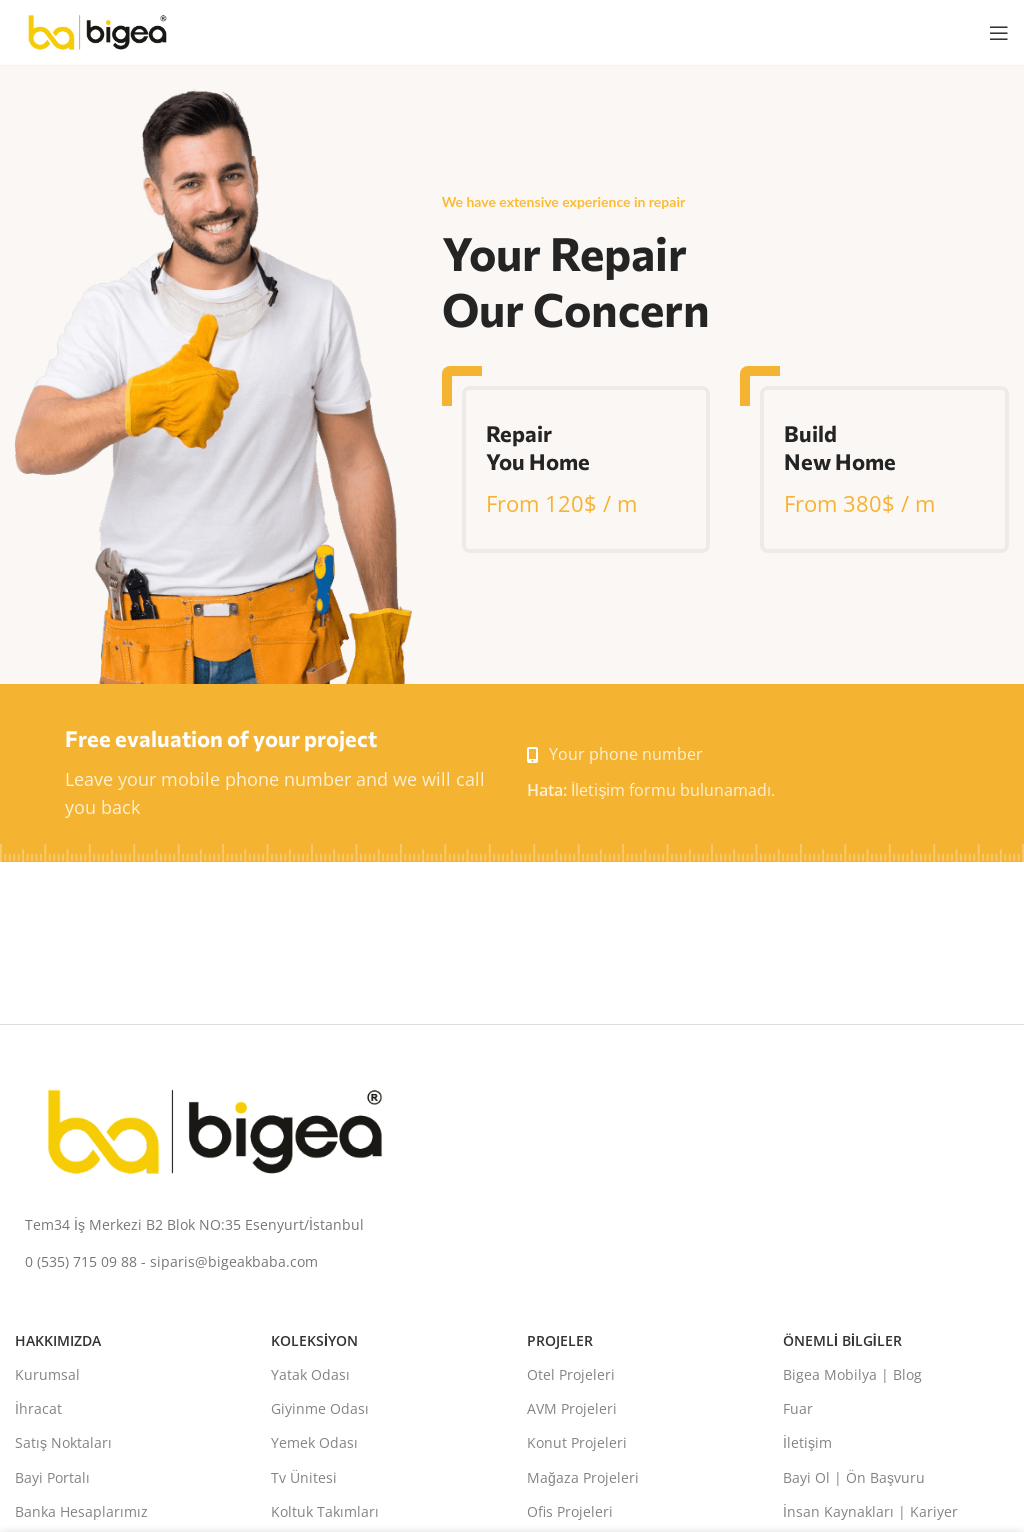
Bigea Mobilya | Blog (852, 1374)
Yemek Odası (314, 1442)
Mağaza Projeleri (583, 1477)
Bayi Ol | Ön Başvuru (854, 1477)
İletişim (807, 1442)
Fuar (798, 1408)
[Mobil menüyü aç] (999, 33)
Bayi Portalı (52, 1477)
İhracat (38, 1408)
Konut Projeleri (577, 1442)
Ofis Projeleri (570, 1511)
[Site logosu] (97, 31)
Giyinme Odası (320, 1408)
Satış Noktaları (63, 1442)
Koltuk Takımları (325, 1511)
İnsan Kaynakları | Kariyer (870, 1511)
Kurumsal (47, 1374)
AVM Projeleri (572, 1408)
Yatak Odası (310, 1374)
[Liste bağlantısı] (512, 1225)
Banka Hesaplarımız (81, 1511)
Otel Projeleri (571, 1374)
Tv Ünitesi (304, 1477)
